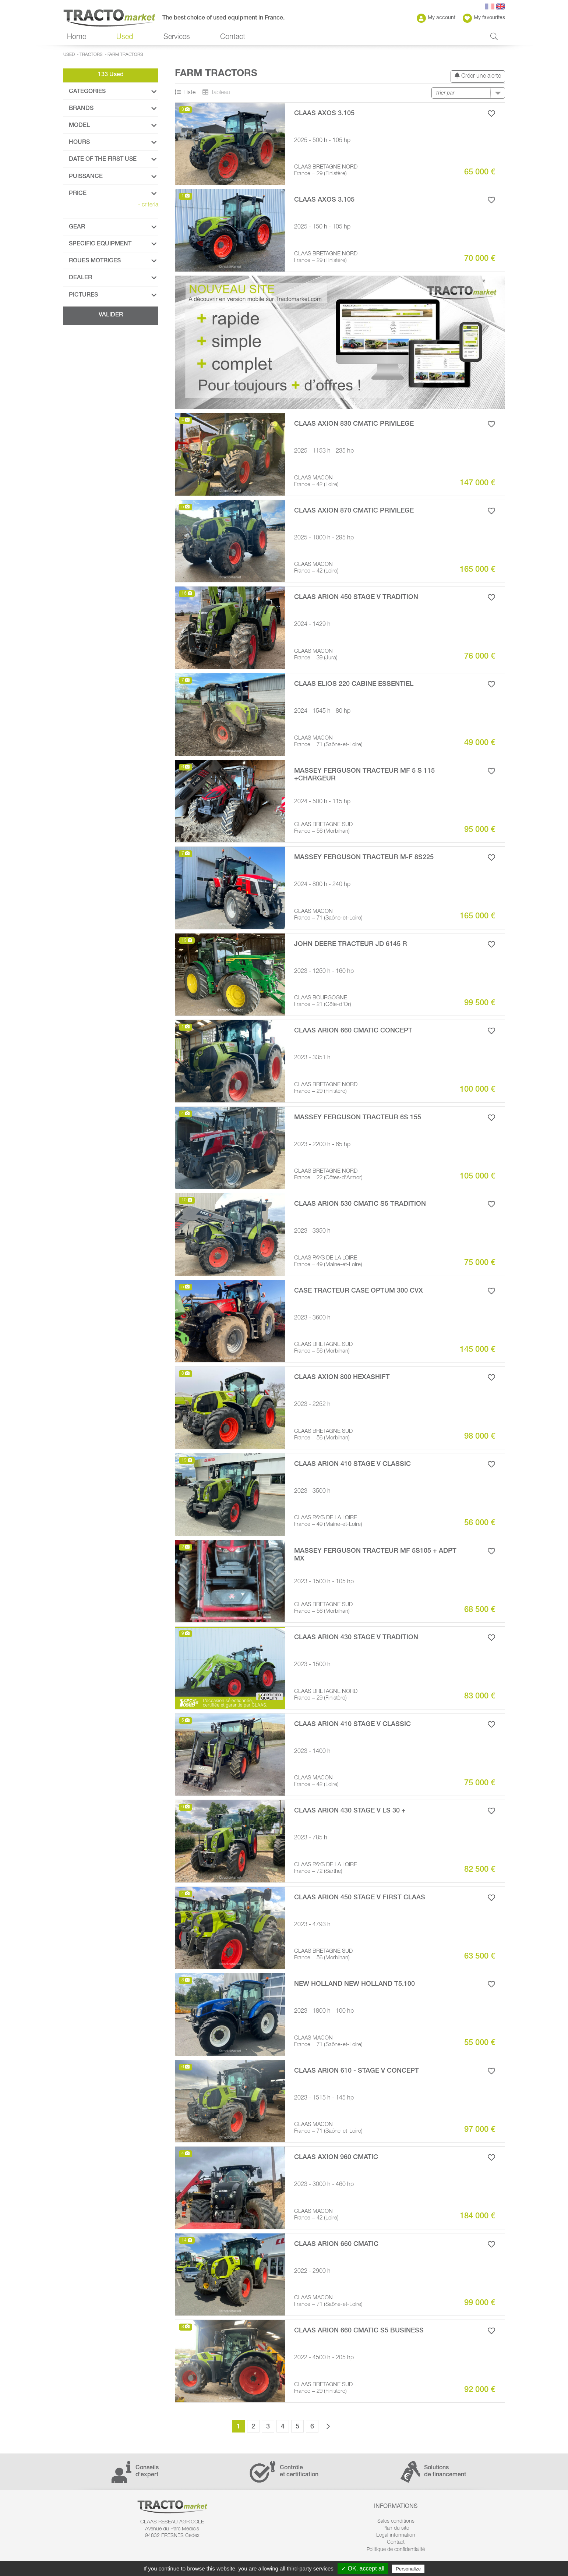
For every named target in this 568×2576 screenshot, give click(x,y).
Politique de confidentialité (396, 2549)
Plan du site (395, 2528)
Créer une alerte (478, 75)
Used (124, 37)
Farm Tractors (125, 55)
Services (176, 37)
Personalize (408, 2569)
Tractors (91, 55)
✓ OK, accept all (362, 2568)
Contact (232, 37)
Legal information (395, 2535)
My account (436, 18)
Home (76, 37)
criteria (148, 205)
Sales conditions (395, 2521)
